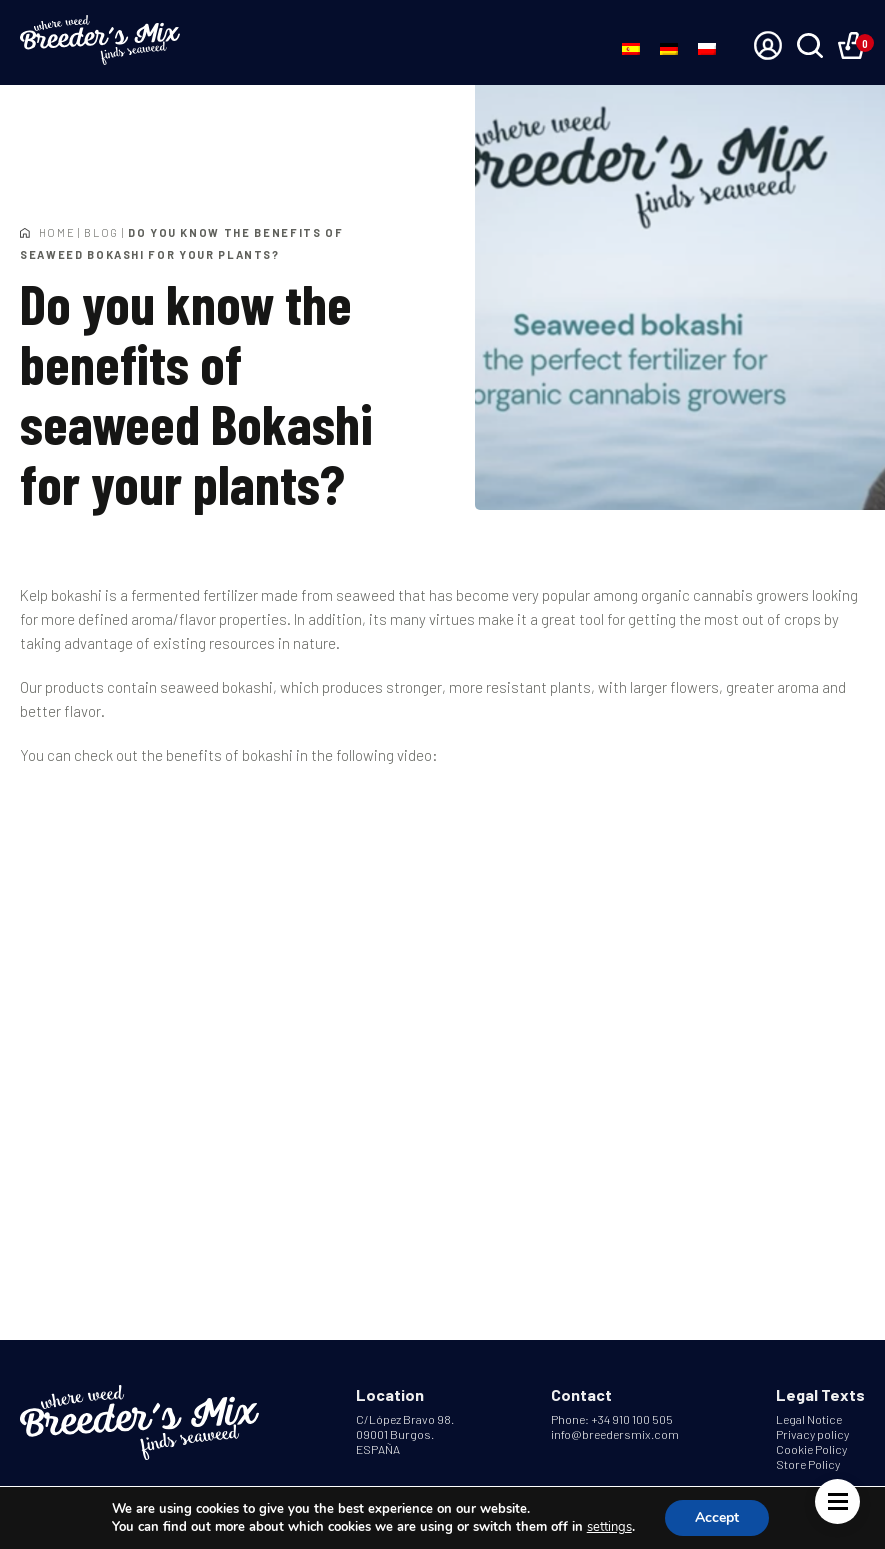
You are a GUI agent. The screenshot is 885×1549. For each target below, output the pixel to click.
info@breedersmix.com (615, 1434)
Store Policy (808, 1464)
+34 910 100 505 (632, 1419)
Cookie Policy (811, 1449)
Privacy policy (812, 1434)
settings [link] (609, 1527)
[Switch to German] (669, 47)
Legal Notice (809, 1419)
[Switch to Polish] (707, 47)
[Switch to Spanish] (631, 47)
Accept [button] (717, 1517)
